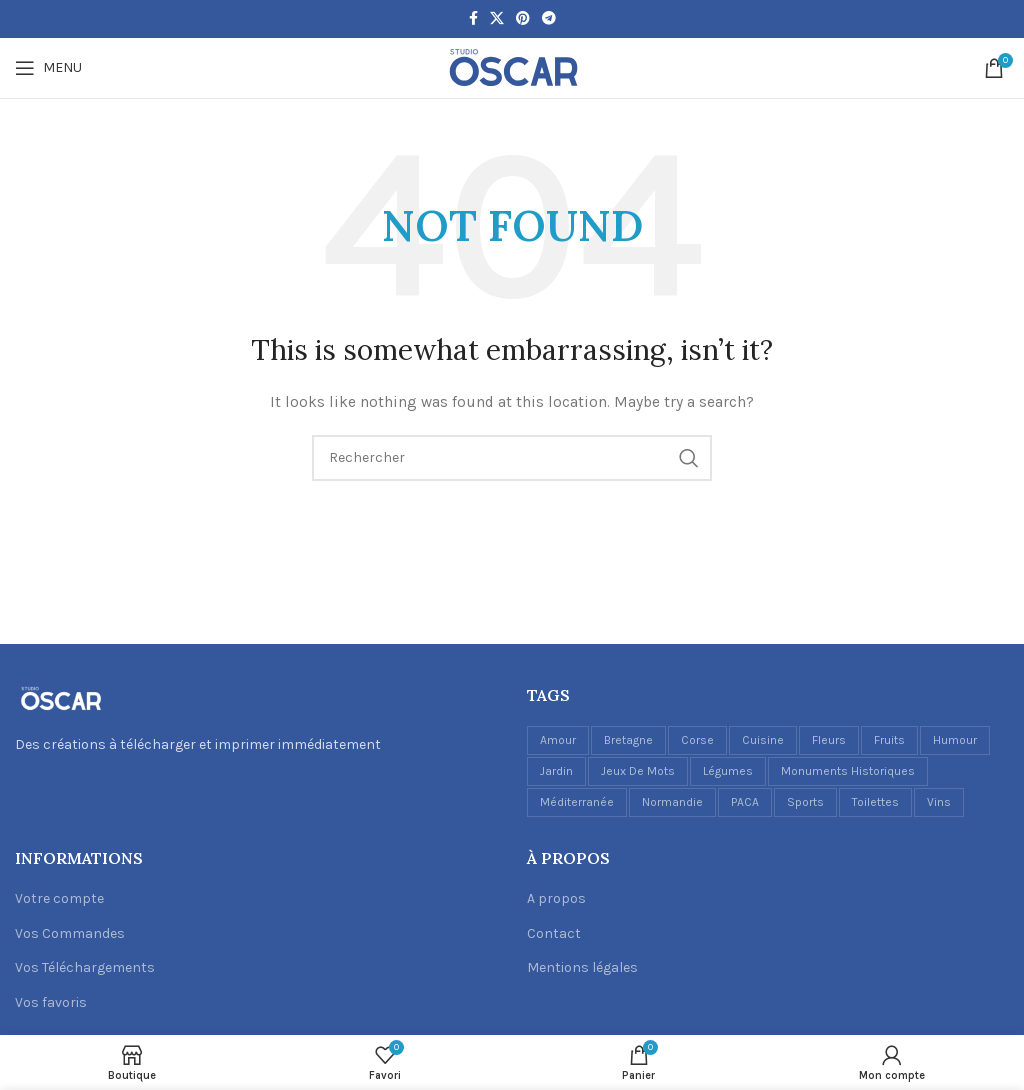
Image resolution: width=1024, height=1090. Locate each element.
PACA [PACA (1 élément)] (745, 802)
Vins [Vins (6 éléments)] (939, 802)
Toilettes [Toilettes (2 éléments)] (875, 802)
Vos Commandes (70, 933)
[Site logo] (512, 66)
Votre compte (59, 898)
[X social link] (497, 19)
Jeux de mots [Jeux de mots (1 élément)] (638, 771)
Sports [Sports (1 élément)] (805, 802)
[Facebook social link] (473, 19)
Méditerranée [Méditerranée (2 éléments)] (577, 802)
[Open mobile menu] (48, 68)
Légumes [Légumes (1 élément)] (728, 771)
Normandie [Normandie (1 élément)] (672, 802)
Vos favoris (51, 1002)
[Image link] (60, 697)
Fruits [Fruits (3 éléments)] (889, 740)
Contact (554, 933)
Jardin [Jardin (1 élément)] (556, 771)
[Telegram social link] (549, 19)
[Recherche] (512, 458)
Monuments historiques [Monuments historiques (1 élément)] (848, 771)
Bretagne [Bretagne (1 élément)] (628, 740)
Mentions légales (582, 967)
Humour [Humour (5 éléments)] (955, 740)
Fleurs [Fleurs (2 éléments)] (829, 740)
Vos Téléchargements (85, 967)
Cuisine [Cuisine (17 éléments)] (763, 740)
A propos (556, 898)
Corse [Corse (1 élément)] (697, 740)
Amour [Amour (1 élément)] (558, 740)
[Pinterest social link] (523, 19)
